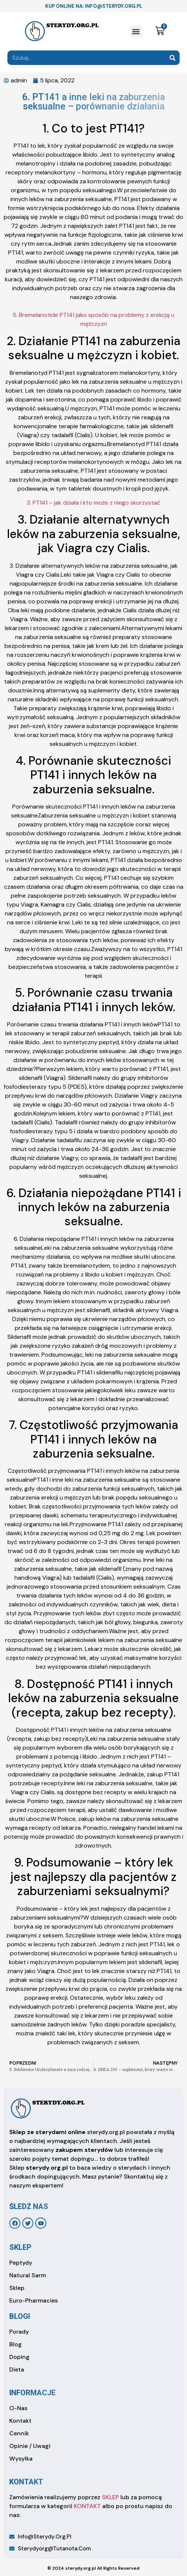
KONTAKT (87, 2506)
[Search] (172, 57)
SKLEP (110, 2497)
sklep (20, 2247)
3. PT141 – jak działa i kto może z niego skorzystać (93, 503)
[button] (136, 31)
